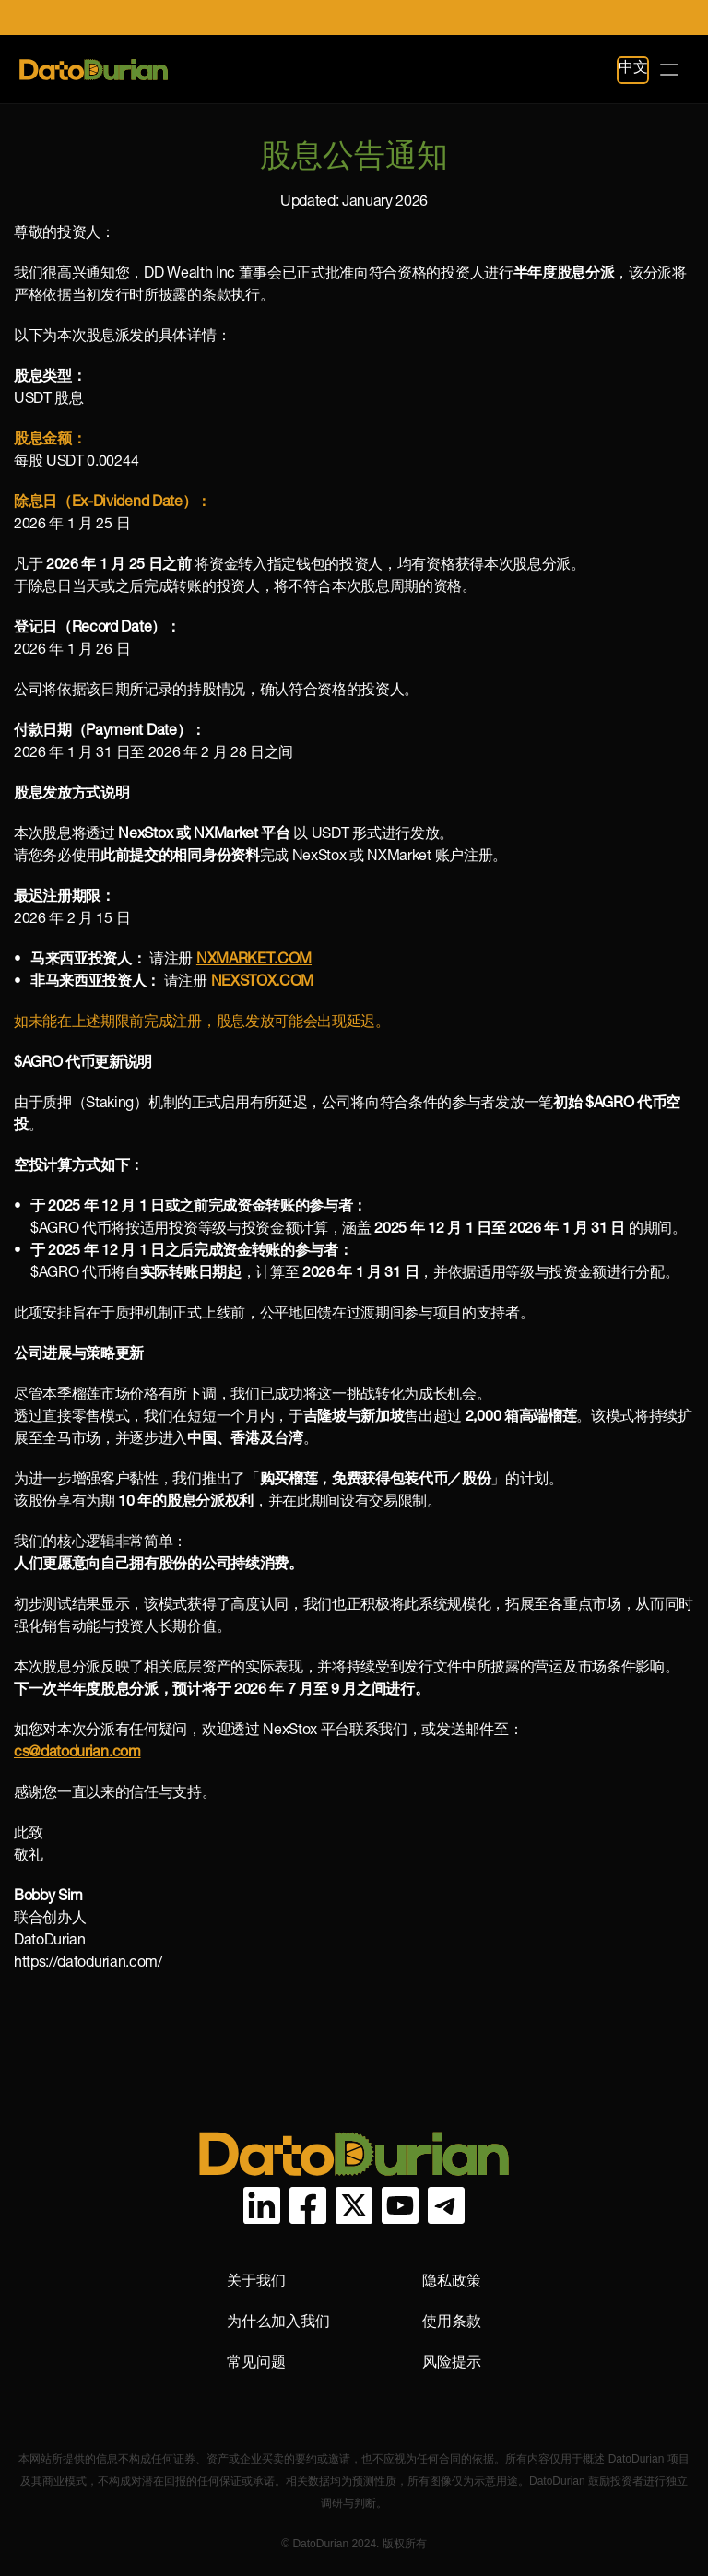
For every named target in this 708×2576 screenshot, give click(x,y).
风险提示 (451, 2361)
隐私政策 (451, 2280)
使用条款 (451, 2321)
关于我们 (256, 2280)
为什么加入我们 (278, 2321)
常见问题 (256, 2361)
